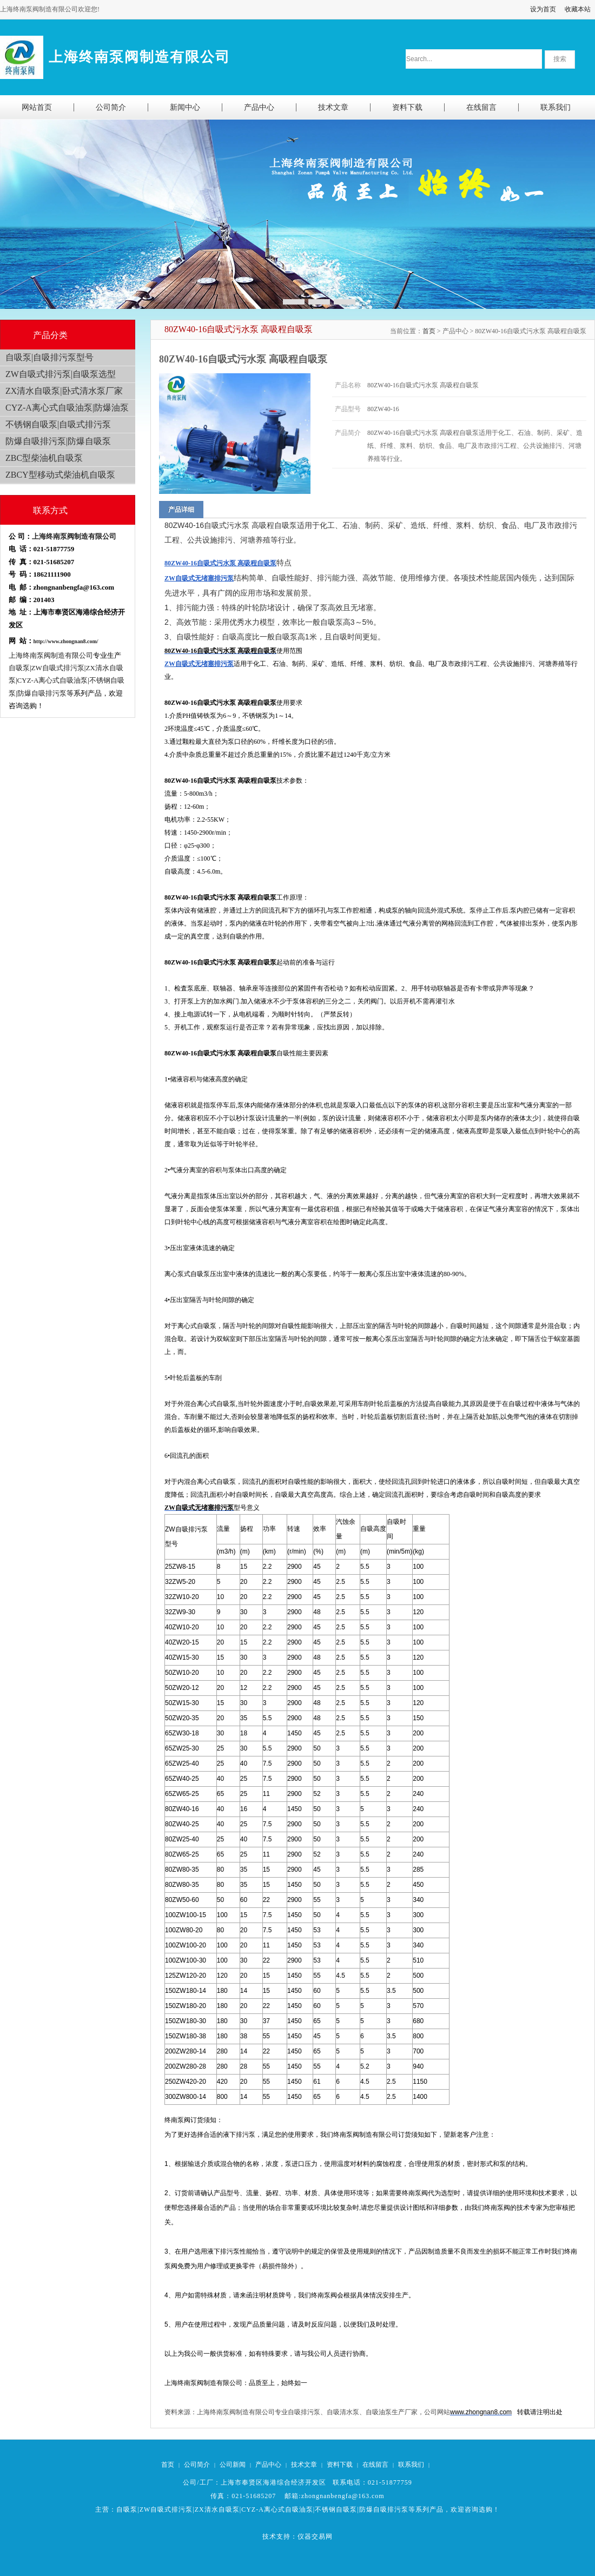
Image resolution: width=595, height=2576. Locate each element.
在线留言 (375, 2464)
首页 (428, 331)
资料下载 (340, 2464)
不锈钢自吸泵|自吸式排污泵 (58, 424)
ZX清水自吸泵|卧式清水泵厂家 (64, 390)
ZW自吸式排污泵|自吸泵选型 (60, 374)
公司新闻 (233, 2464)
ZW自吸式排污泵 (166, 2509)
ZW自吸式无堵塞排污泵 (199, 578)
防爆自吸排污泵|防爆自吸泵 (58, 441)
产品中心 (268, 2464)
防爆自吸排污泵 (383, 2509)
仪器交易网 (315, 2536)
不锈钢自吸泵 (336, 2509)
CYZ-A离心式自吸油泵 (277, 2509)
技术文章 (304, 2464)
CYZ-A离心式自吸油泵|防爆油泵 (67, 407)
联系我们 (411, 2464)
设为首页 (543, 9)
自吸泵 (126, 2509)
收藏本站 (578, 9)
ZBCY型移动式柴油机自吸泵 (60, 474)
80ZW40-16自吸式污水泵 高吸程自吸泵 (220, 563)
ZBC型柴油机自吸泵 (44, 458)
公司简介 (197, 2464)
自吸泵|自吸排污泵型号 (49, 357)
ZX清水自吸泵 (217, 2509)
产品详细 (181, 509)
